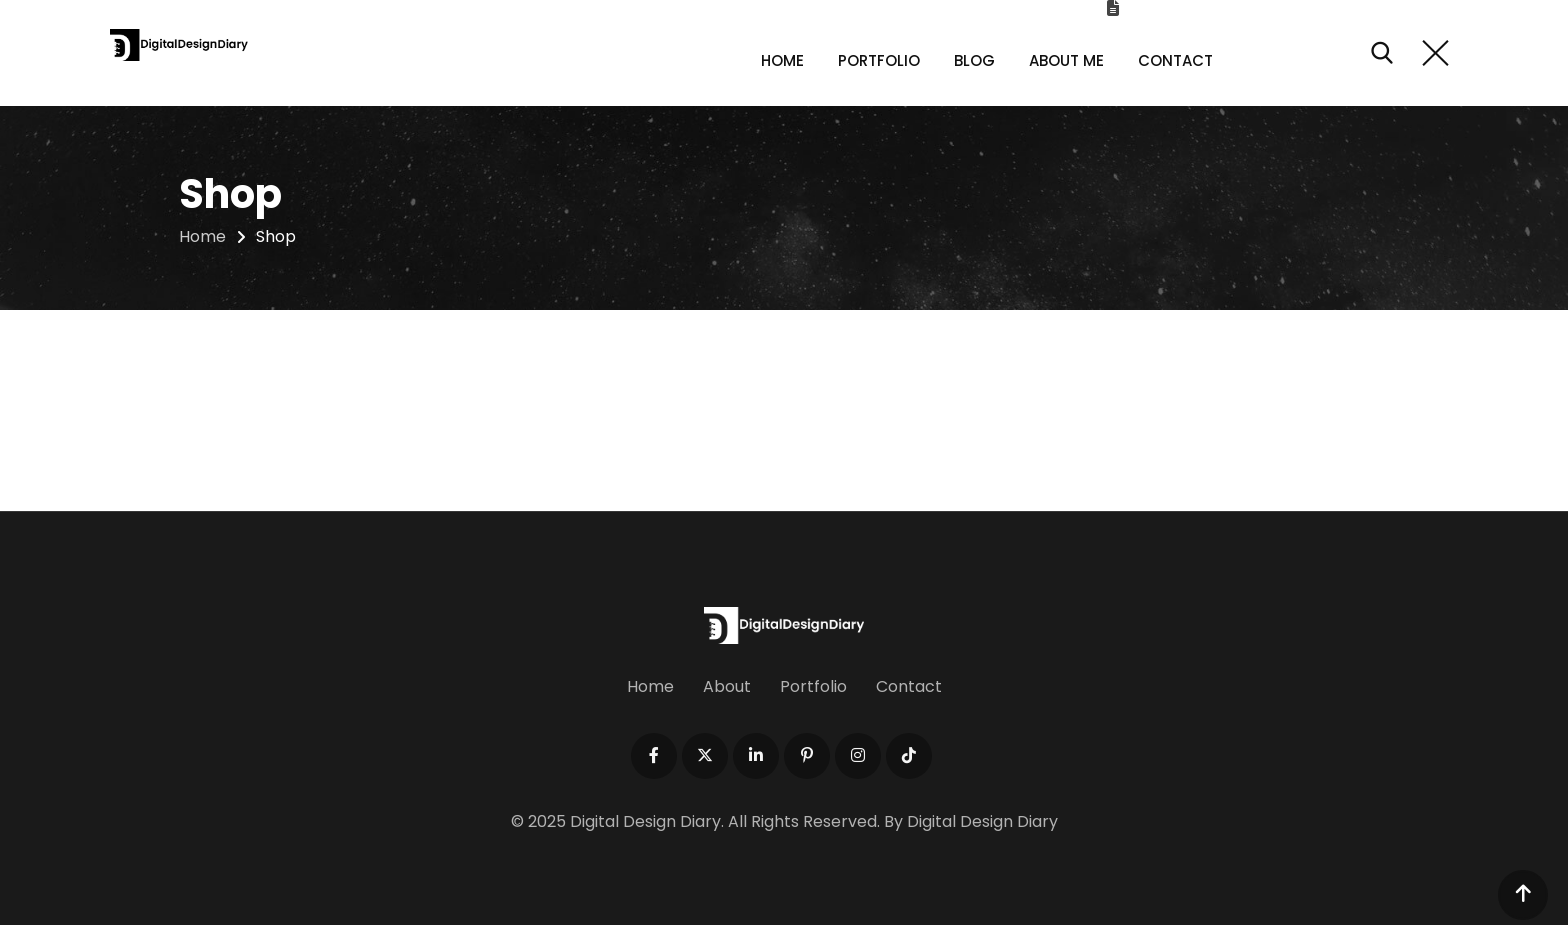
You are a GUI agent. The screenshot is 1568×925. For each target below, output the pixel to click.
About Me (1066, 60)
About (727, 686)
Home (782, 60)
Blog (974, 60)
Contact (1175, 60)
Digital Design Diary (982, 821)
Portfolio (879, 60)
